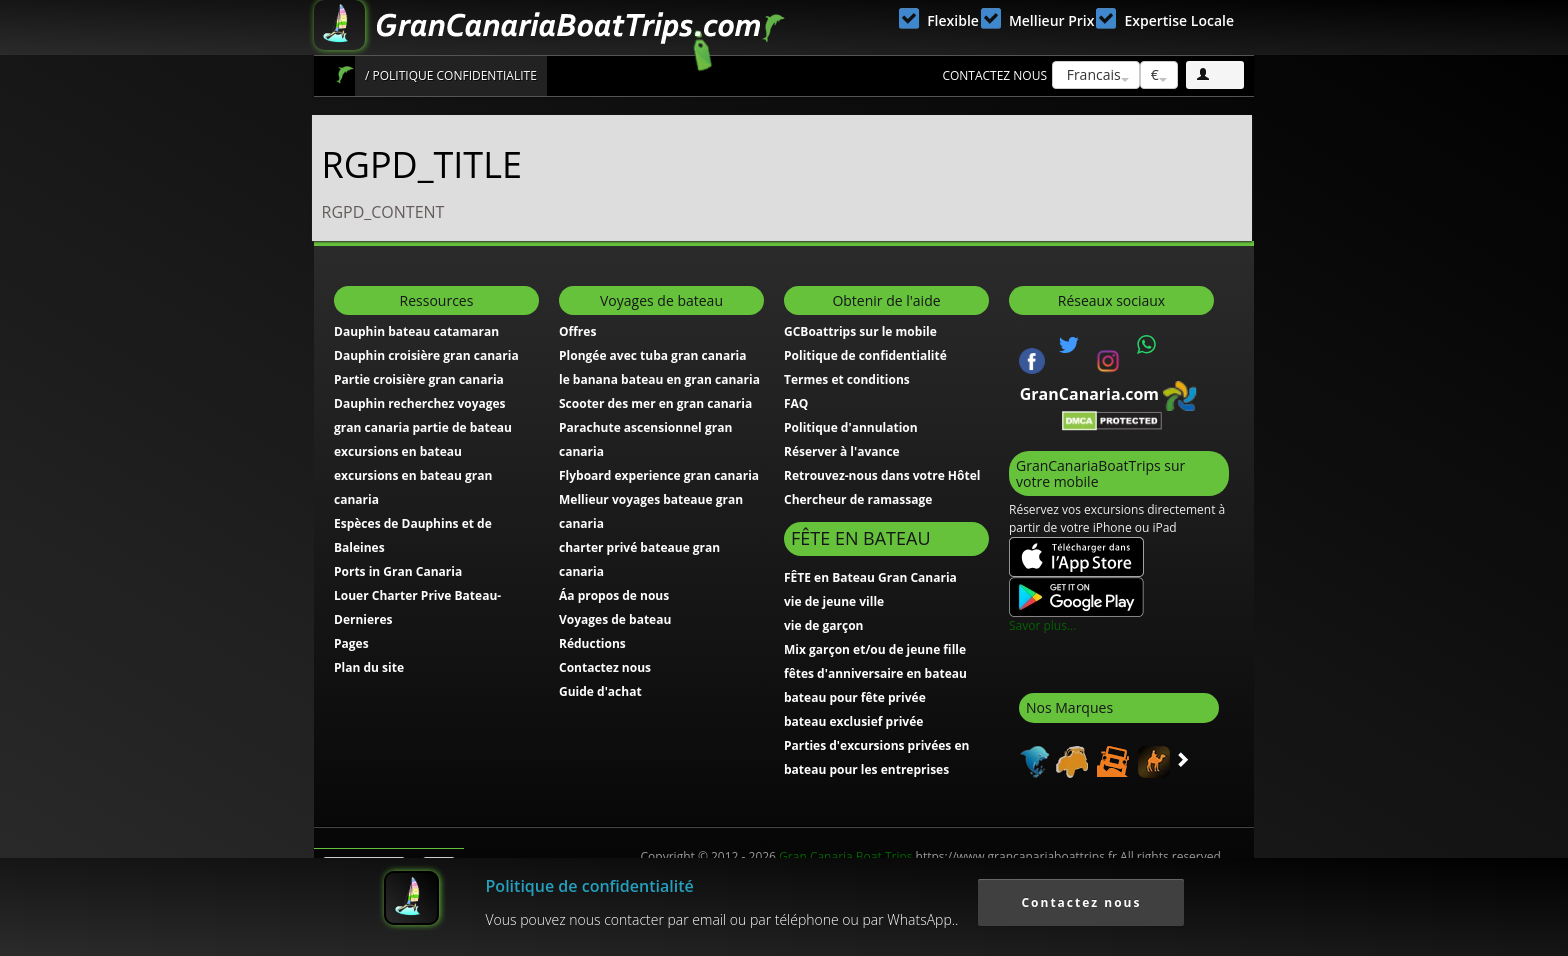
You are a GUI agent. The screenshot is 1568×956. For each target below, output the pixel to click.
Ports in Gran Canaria (398, 571)
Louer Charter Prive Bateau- (417, 595)
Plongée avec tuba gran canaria (653, 355)
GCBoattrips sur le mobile (860, 331)
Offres (577, 331)
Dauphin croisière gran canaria (426, 355)
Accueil (344, 74)
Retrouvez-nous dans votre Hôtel (882, 475)
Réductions (592, 643)
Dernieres (363, 619)
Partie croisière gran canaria (419, 379)
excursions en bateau (398, 451)
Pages (351, 643)
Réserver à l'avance (842, 451)
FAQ (796, 403)
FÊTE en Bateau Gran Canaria (870, 577)
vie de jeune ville (834, 601)
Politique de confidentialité (865, 355)
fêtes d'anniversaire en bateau (875, 673)
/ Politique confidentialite (451, 75)
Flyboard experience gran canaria (659, 475)
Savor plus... (1042, 625)
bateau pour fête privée (855, 697)
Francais (1096, 74)
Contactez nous (994, 75)
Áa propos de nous (614, 595)
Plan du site (369, 667)
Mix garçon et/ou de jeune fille (875, 649)
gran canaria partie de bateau (423, 427)
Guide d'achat (600, 691)
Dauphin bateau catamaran (416, 331)
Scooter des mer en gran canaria (655, 403)
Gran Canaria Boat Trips (845, 856)
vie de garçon (823, 625)
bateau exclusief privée (853, 721)
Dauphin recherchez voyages (420, 403)
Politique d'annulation (851, 427)
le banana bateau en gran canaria (659, 379)
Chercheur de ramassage (858, 499)
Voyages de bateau (615, 619)
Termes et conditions (847, 379)
